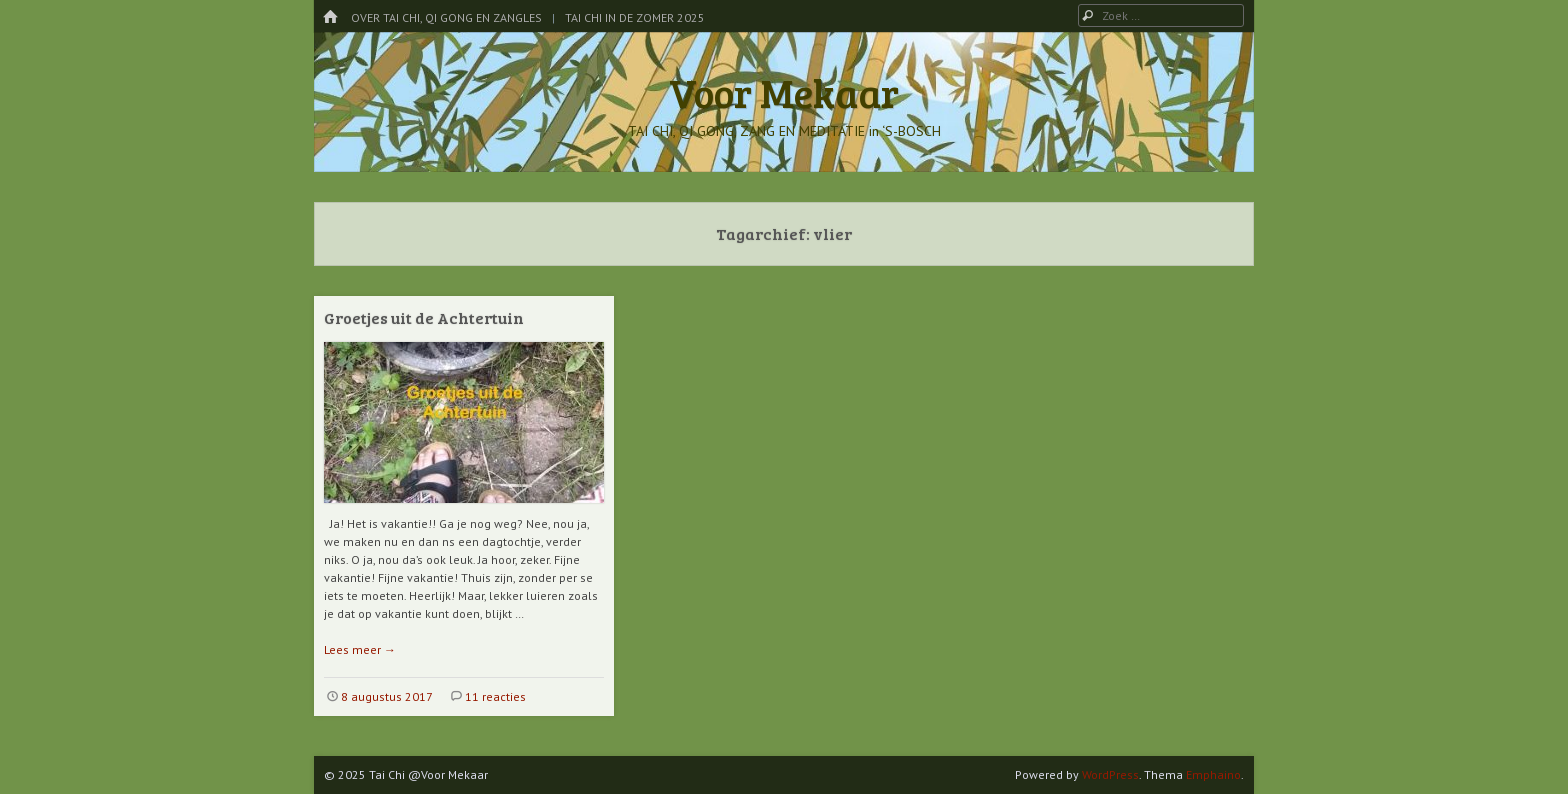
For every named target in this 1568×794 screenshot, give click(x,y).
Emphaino (1213, 774)
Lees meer (360, 649)
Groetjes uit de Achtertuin (424, 317)
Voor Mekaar (784, 92)
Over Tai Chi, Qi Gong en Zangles (446, 17)
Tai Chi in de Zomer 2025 (635, 17)
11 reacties (495, 696)
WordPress (1110, 774)
